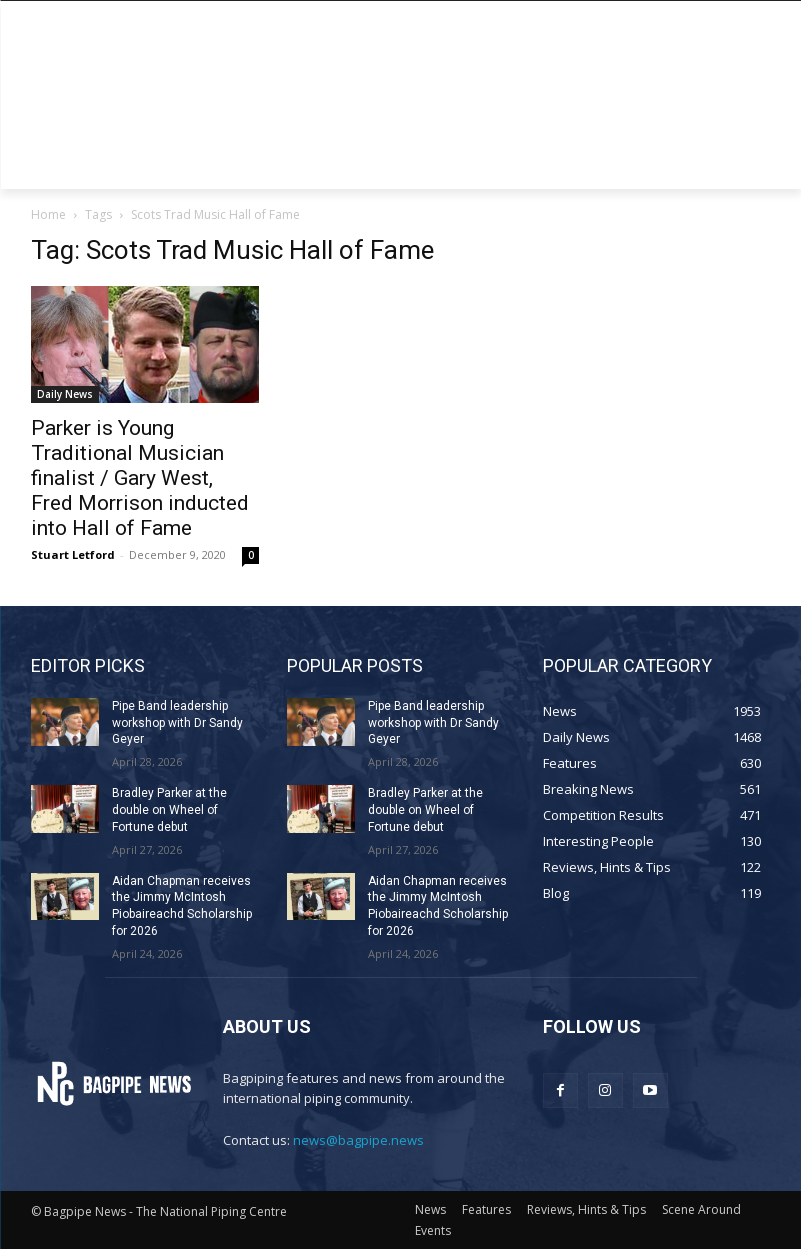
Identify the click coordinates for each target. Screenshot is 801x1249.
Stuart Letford (73, 554)
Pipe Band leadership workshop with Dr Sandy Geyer (177, 723)
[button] (747, 165)
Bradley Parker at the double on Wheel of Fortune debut (169, 810)
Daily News (65, 394)
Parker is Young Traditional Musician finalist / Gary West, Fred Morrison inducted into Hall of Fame (140, 478)
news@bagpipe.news (358, 1140)
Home (48, 214)
